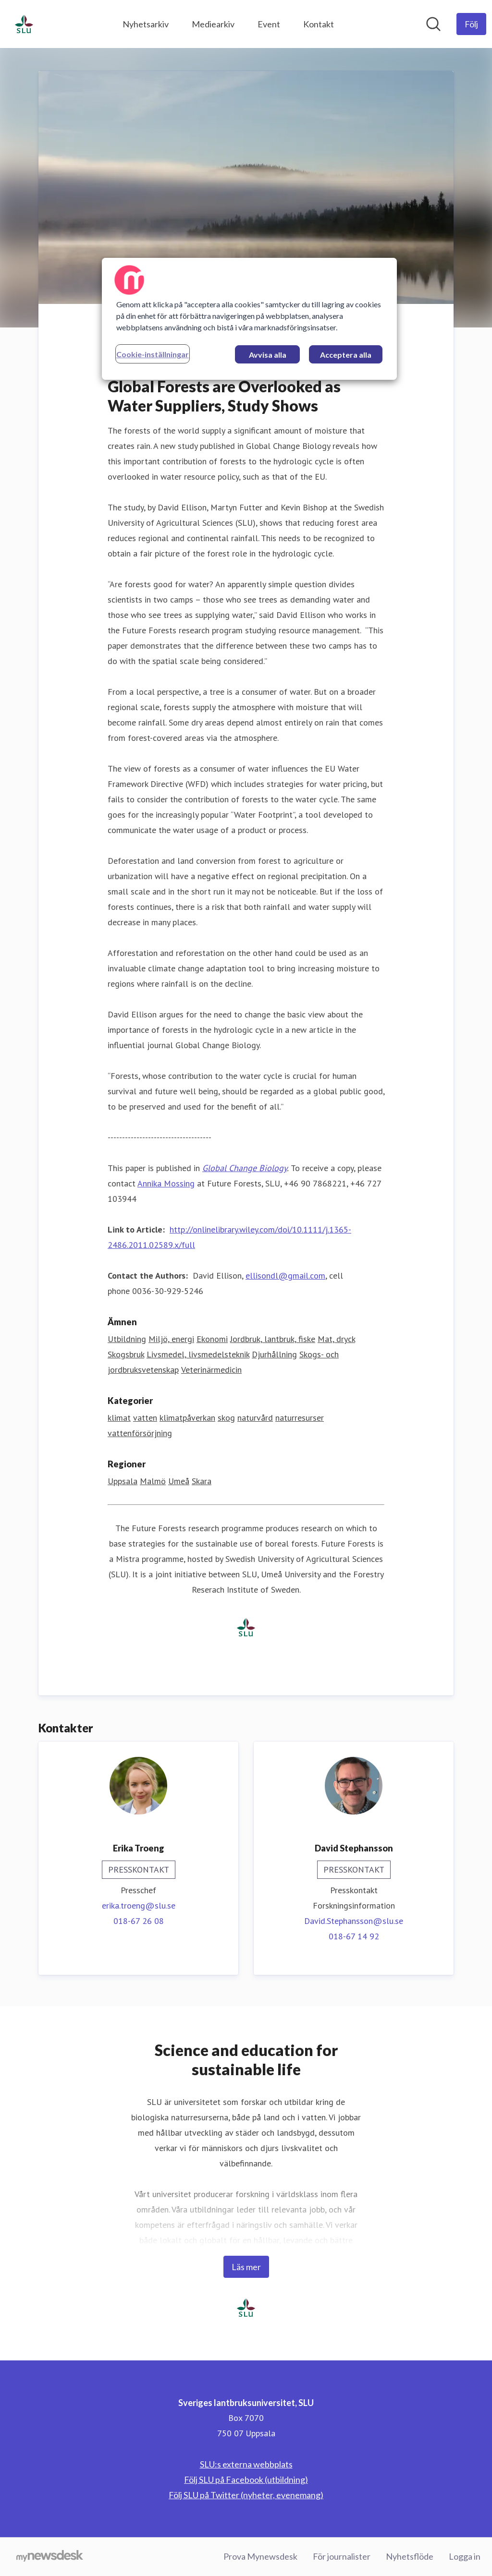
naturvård (255, 1418)
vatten (145, 1418)
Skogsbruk (126, 1354)
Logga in (464, 2556)
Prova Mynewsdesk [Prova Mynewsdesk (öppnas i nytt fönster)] (260, 2556)
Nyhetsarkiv (146, 24)
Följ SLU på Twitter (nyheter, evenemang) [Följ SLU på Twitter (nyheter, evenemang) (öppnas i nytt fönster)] (246, 2495)
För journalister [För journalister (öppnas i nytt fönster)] (341, 2556)
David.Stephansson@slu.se (353, 1921)
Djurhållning (274, 1354)
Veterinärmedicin (211, 1370)
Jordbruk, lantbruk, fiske (272, 1339)
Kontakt (318, 24)
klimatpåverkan (187, 1418)
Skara (201, 1481)
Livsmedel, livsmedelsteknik (198, 1354)
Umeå (178, 1481)
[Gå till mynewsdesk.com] (50, 2556)
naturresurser (299, 1418)
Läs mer (246, 2267)
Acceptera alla (345, 354)
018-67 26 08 (138, 1921)
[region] (249, 319)
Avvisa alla (267, 354)
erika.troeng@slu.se (138, 1905)
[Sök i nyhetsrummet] (433, 24)
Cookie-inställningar (152, 354)
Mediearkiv (213, 24)
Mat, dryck (336, 1339)
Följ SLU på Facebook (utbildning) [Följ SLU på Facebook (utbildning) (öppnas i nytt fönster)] (246, 2479)
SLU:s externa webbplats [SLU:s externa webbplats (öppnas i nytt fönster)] (246, 2464)
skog (226, 1418)
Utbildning (127, 1339)
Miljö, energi (171, 1339)
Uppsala (122, 1481)
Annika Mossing (166, 1183)
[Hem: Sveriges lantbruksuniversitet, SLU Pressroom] (24, 24)
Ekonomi (212, 1339)
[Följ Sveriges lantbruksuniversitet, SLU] (471, 24)
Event (269, 24)
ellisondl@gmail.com (285, 1276)
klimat (119, 1418)
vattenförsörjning (140, 1433)
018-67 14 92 (354, 1936)
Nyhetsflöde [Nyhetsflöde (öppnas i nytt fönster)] (409, 2556)
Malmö (153, 1481)
